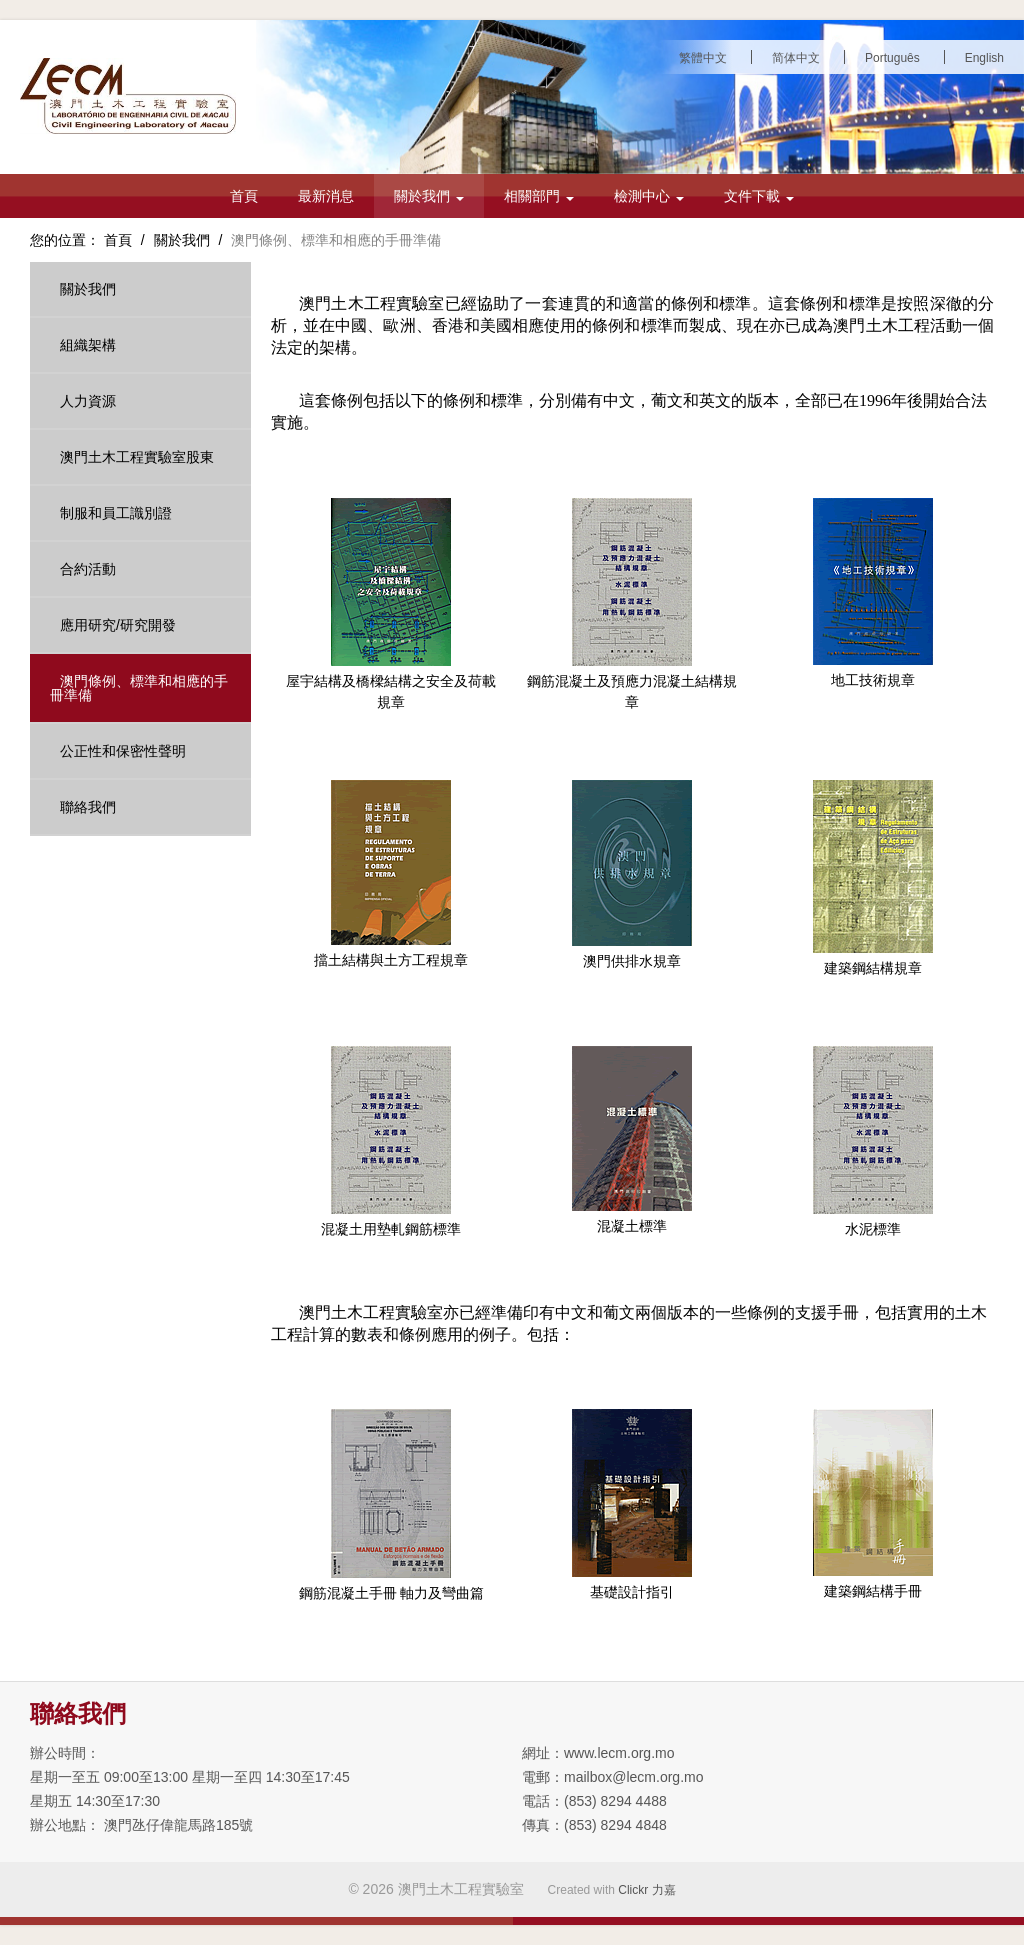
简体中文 (796, 58)
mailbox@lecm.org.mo (633, 1777)
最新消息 (326, 196)
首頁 (244, 196)
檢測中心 (649, 196)
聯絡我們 (88, 807)
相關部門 (539, 196)
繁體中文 (703, 58)
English (984, 58)
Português (892, 58)
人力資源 (88, 401)
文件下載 (759, 196)
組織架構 (88, 345)
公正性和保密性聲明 (123, 751)
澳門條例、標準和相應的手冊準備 (139, 688)
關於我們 (429, 196)
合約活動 (88, 569)
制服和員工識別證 (116, 513)
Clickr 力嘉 (646, 1890)
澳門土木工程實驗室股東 (137, 457)
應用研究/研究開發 (118, 625)
